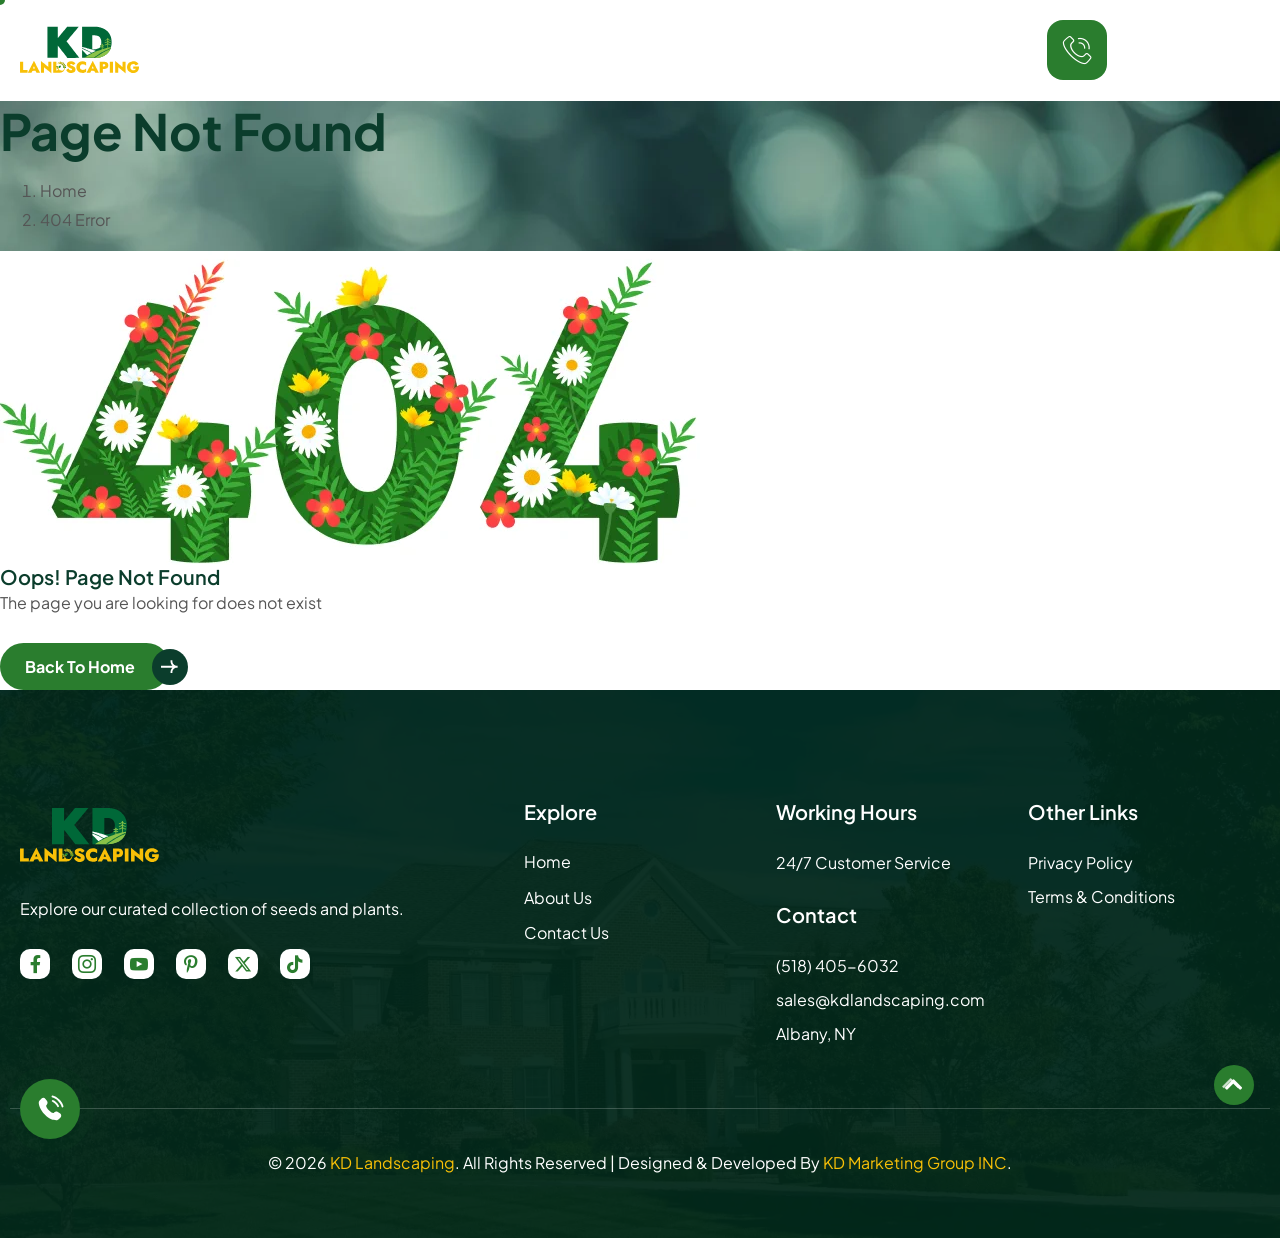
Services (593, 49)
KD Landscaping (392, 1162)
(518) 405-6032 (1191, 65)
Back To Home (80, 666)
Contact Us (853, 49)
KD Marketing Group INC (915, 1162)
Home (382, 49)
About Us (476, 49)
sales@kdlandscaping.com (880, 999)
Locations (725, 49)
